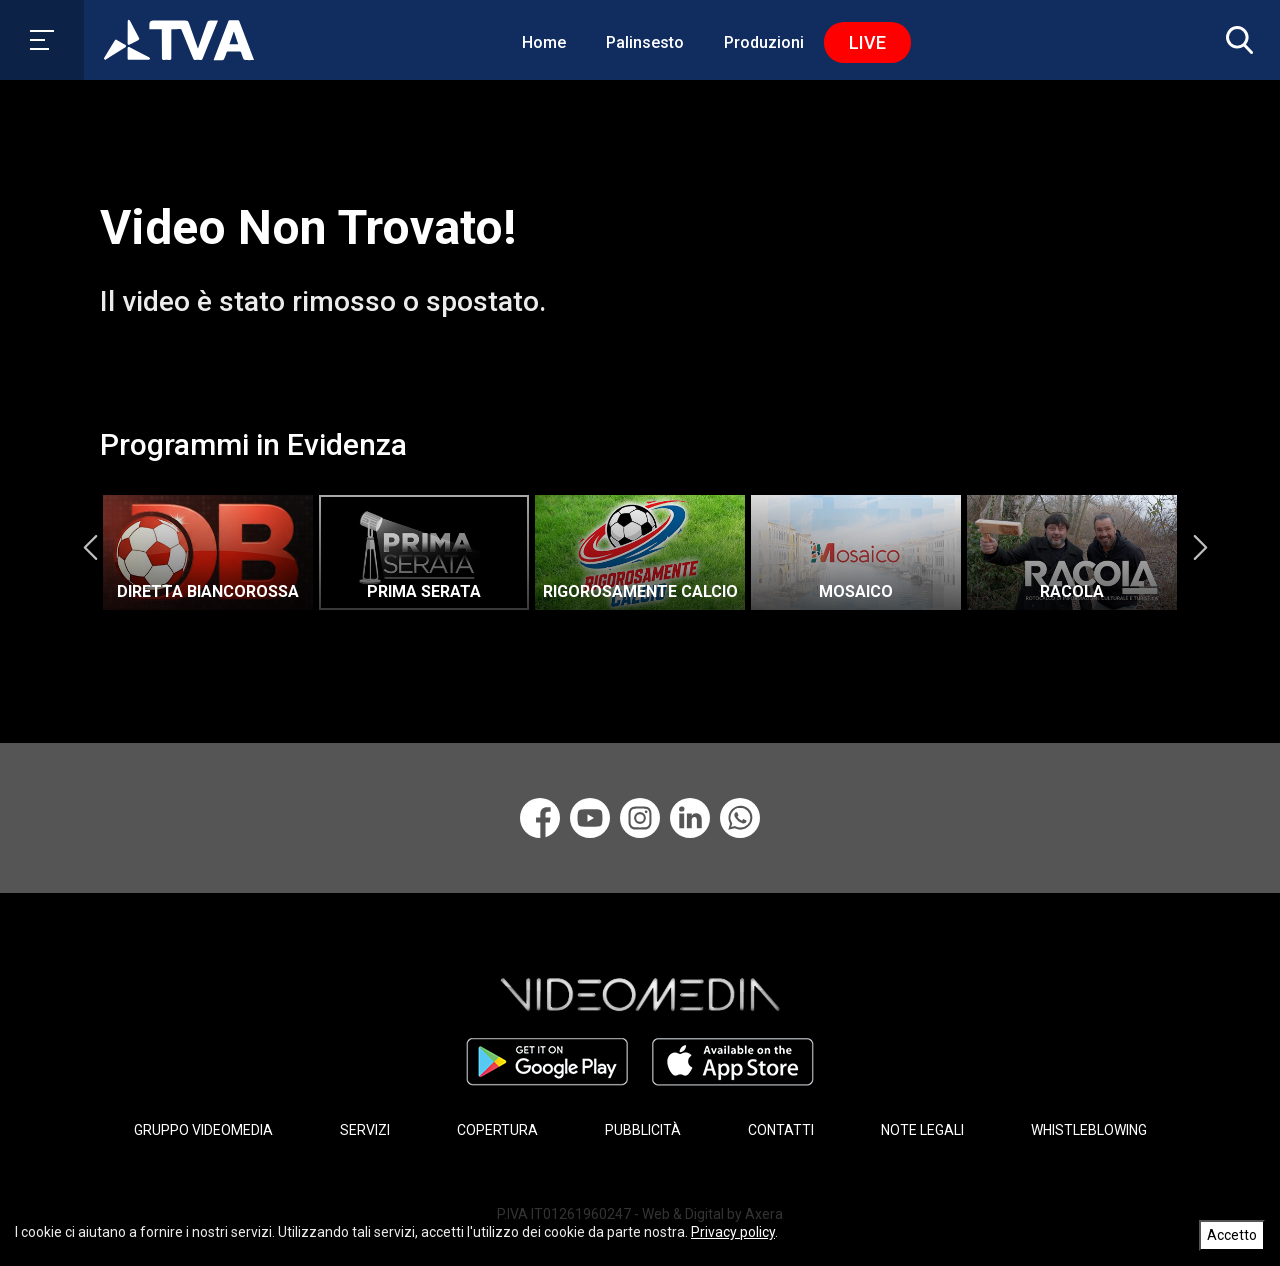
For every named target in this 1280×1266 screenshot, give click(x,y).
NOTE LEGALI (922, 1130)
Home (544, 42)
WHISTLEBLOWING (1089, 1130)
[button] (1235, 40)
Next (1200, 547)
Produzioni (764, 42)
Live (867, 42)
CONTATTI (781, 1130)
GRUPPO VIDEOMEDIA (203, 1130)
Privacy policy (733, 1232)
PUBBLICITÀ (643, 1130)
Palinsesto (645, 42)
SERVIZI (365, 1130)
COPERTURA (497, 1130)
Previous (90, 547)
